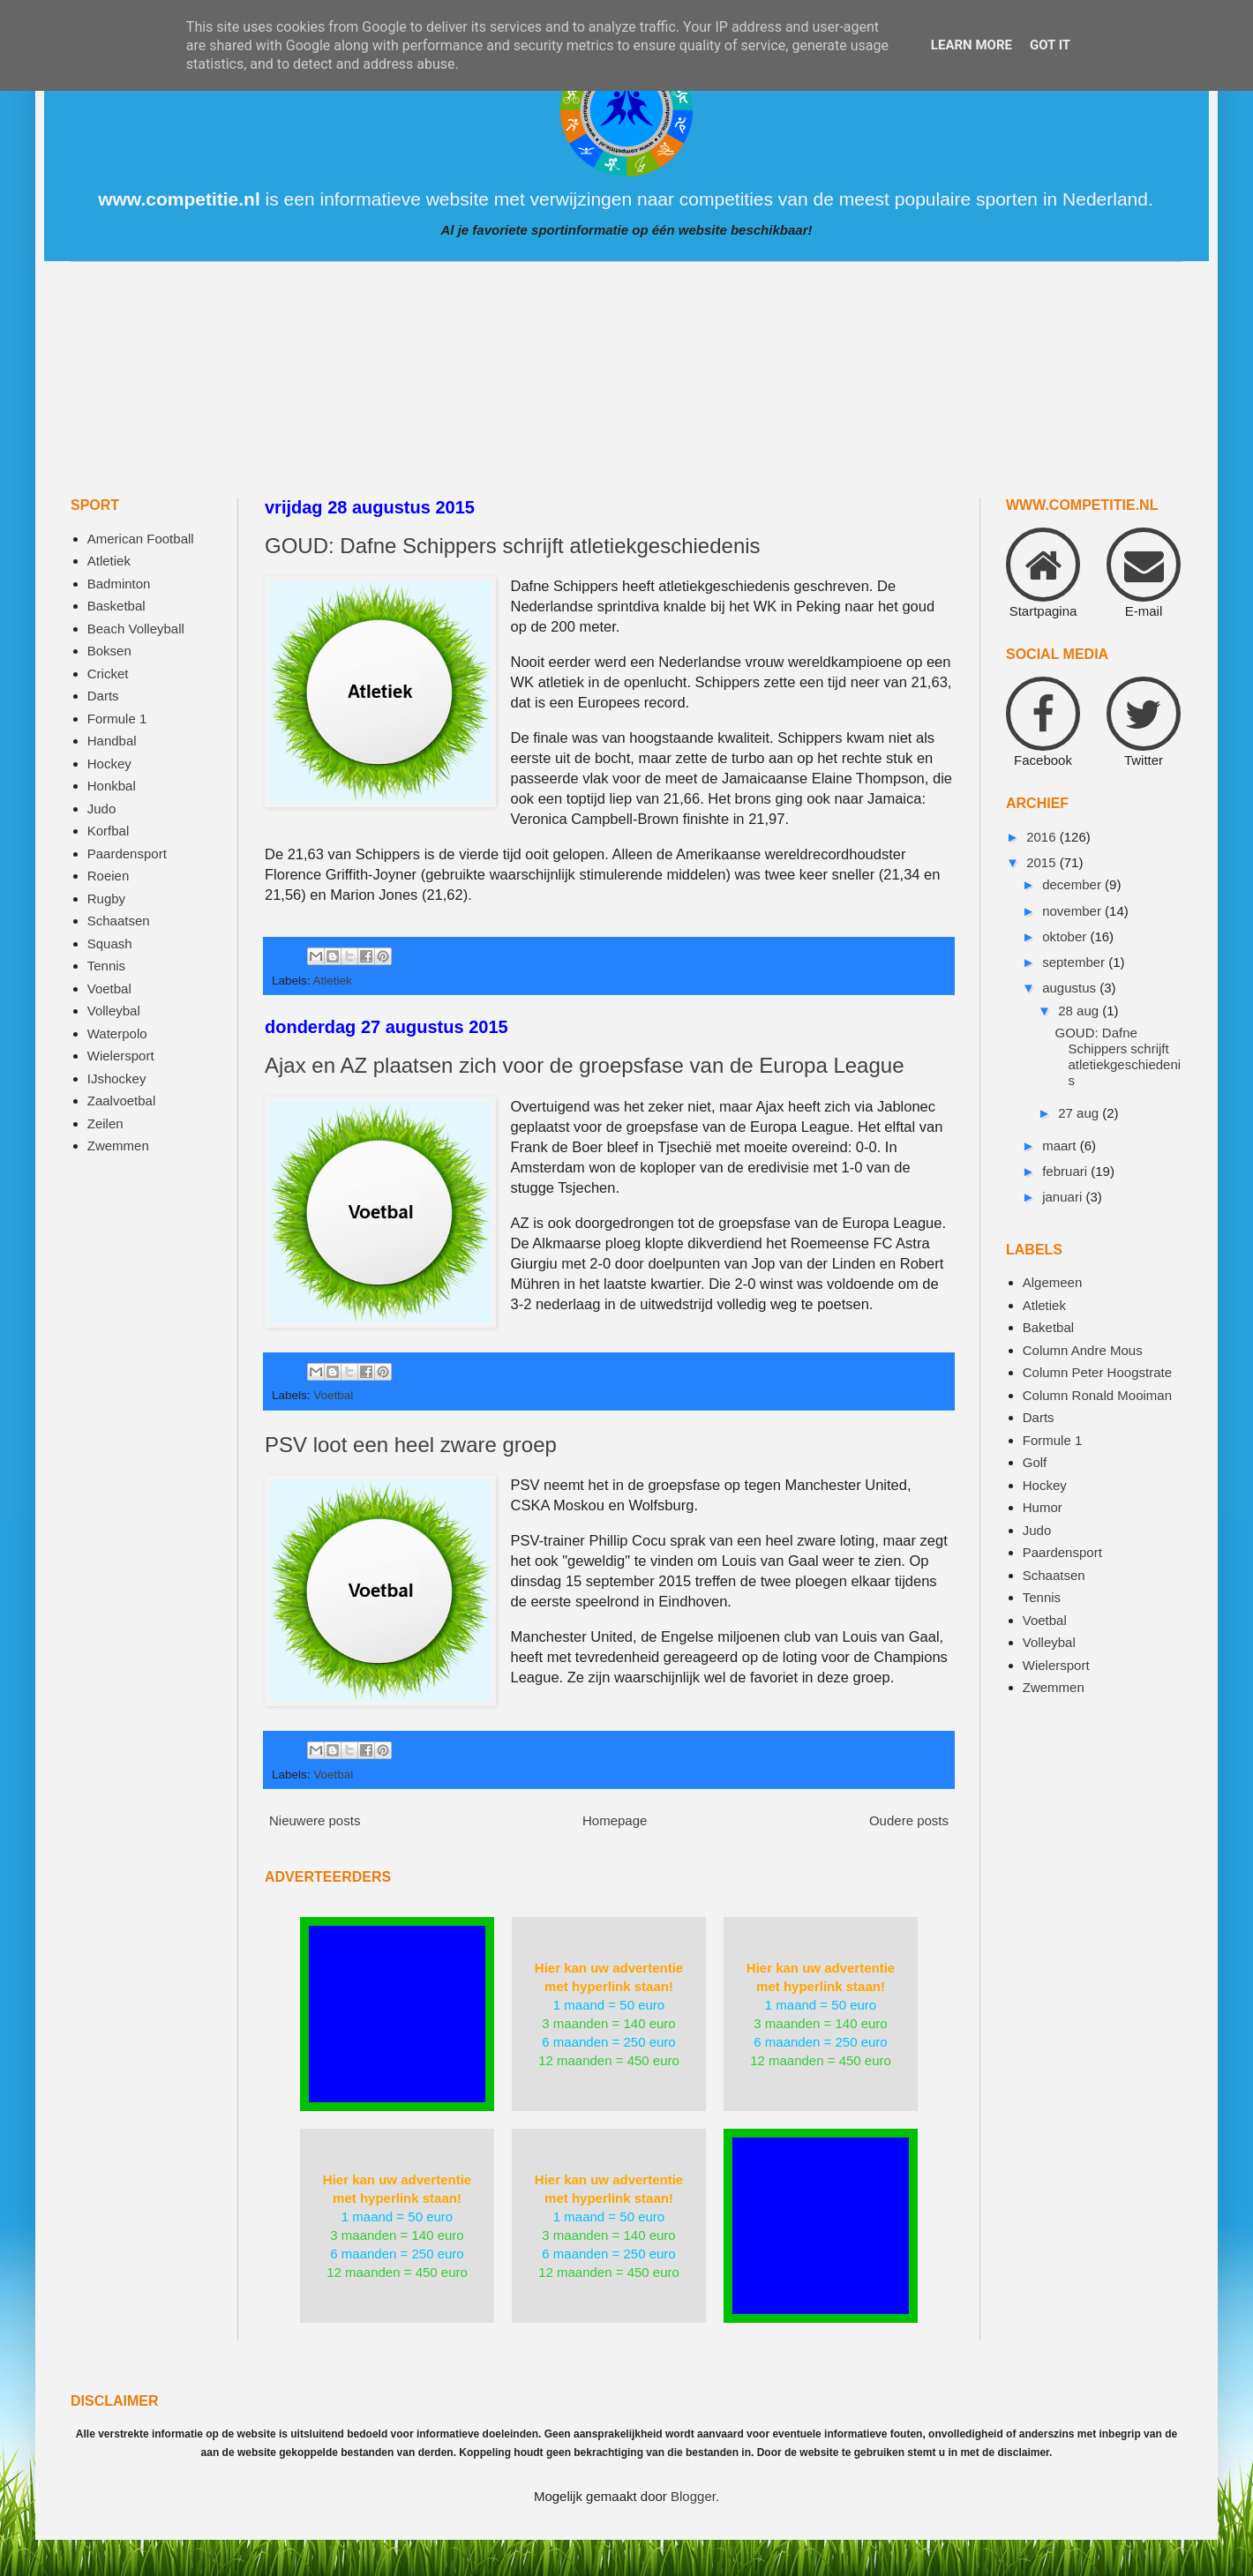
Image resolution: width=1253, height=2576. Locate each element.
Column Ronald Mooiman (1097, 1395)
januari (1063, 1196)
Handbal (112, 740)
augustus (1070, 987)
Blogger (693, 2496)
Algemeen (1053, 1282)
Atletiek (332, 980)
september (1075, 962)
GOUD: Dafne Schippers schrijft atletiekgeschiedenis (513, 546)
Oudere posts (909, 1820)
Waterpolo (117, 1033)
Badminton (119, 583)
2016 (1043, 836)
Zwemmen (118, 1145)
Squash (109, 943)
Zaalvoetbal (121, 1100)
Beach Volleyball (135, 628)
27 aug (1080, 1112)
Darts (103, 695)
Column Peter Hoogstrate (1097, 1372)
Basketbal (116, 605)
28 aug (1080, 1010)
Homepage (614, 1820)
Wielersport (120, 1055)
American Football (140, 538)
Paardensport (127, 853)
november (1073, 910)
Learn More (971, 45)
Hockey (109, 763)
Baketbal (1048, 1327)
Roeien (108, 875)
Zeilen (105, 1123)
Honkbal (111, 785)
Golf (1035, 1462)
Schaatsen (118, 920)
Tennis (106, 965)
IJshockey (116, 1078)
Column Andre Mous (1083, 1350)
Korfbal (108, 830)
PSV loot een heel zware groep (411, 1444)
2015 (1043, 862)
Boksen (109, 650)
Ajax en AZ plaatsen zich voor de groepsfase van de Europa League (584, 1065)
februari (1066, 1171)
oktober (1066, 936)
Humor (1042, 1507)
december (1073, 884)
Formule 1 (117, 718)
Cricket (108, 673)
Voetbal (333, 1395)
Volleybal (113, 1010)
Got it (1050, 45)
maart (1061, 1145)
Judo (101, 808)
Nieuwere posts (314, 1820)
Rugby (106, 898)
